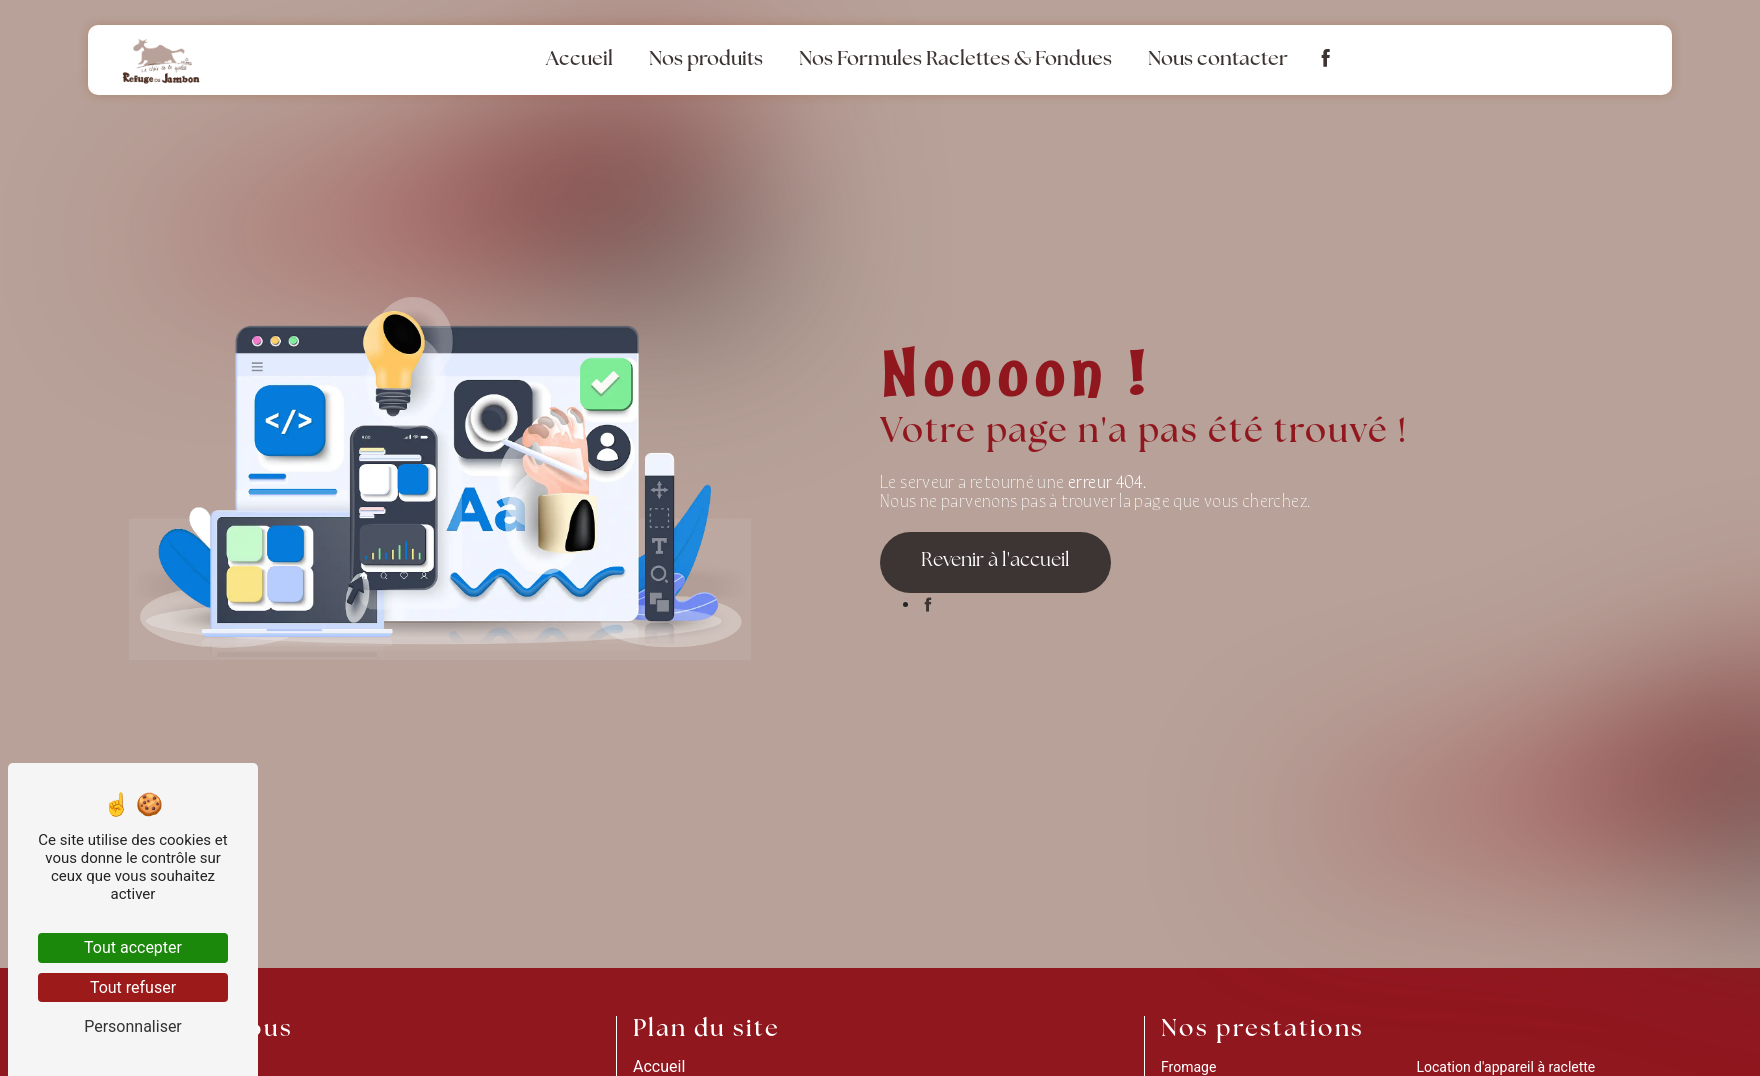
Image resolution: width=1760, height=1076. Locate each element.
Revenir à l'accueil (995, 561)
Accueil (579, 60)
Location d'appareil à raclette (1505, 1067)
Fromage (1188, 1067)
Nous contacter (1218, 60)
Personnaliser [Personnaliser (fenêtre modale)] (133, 1026)
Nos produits (706, 60)
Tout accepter (133, 947)
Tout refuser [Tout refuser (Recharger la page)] (133, 987)
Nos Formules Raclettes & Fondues (955, 60)
